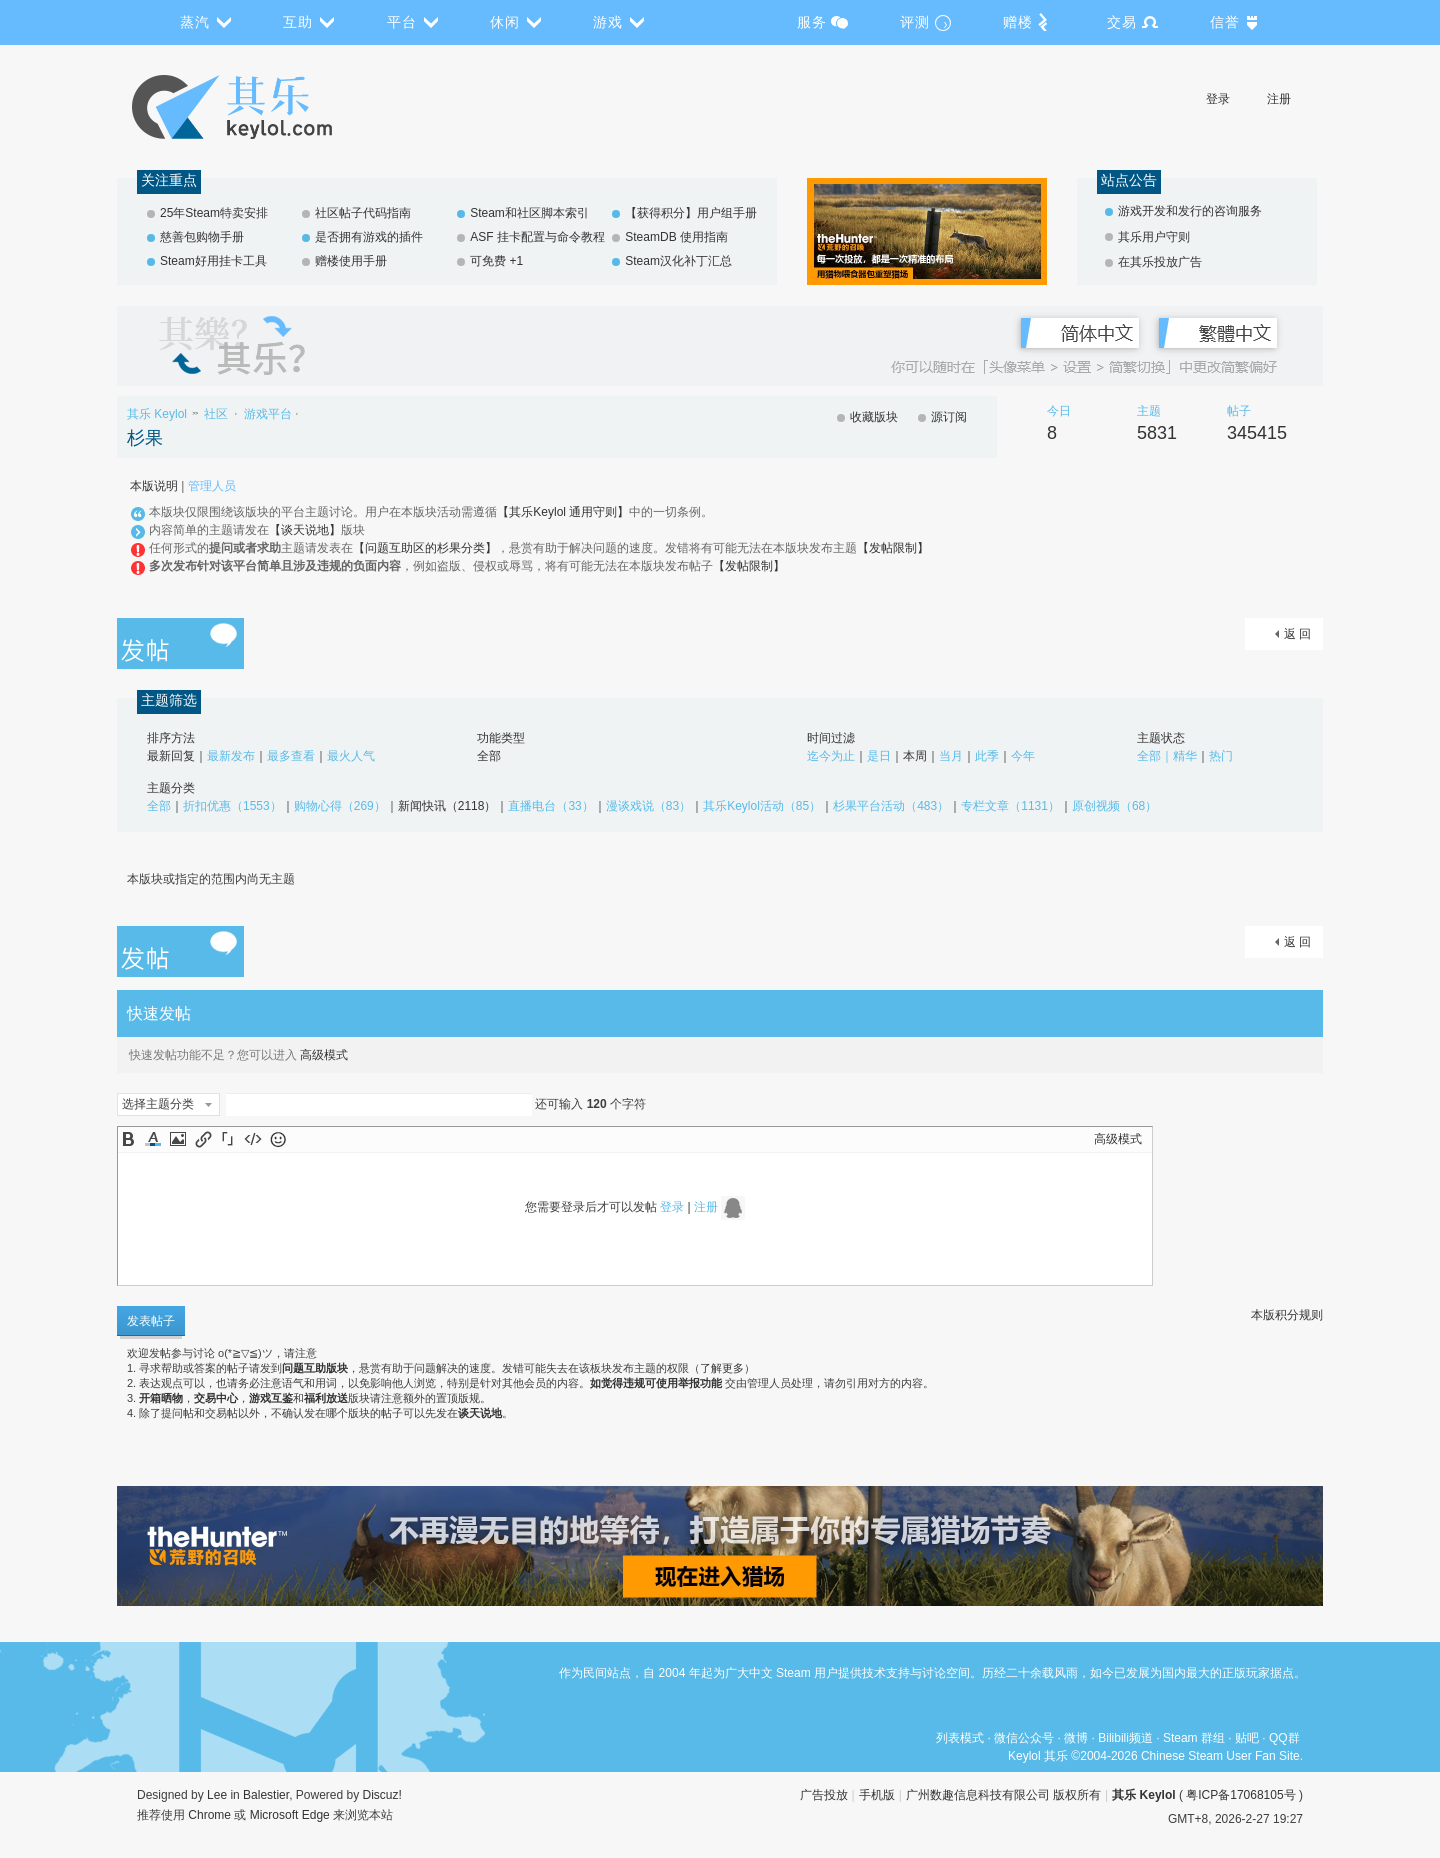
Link (203, 1139)
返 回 (1297, 634)
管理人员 (212, 486)
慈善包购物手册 (202, 237)
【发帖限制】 (893, 548)
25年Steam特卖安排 (214, 213)
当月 (951, 756)
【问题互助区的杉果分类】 (425, 548)
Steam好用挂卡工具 (213, 261)
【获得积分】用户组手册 (691, 213)
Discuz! (382, 1795)
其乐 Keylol (157, 414)
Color (153, 1139)
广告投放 (824, 1795)
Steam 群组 (1194, 1738)
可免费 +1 (496, 261)
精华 (1185, 756)
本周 (915, 756)
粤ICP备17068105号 (1240, 1795)
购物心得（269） (340, 806)
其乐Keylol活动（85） (762, 806)
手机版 (877, 1795)
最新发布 (231, 756)
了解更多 (722, 1368)
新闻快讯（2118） (447, 806)
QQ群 (1284, 1738)
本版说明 (154, 486)
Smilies (278, 1139)
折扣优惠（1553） (232, 806)
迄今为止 (831, 756)
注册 (1279, 99)
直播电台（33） (550, 806)
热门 (1221, 756)
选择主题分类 (158, 1104)
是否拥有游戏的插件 (369, 237)
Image (178, 1139)
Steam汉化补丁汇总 (678, 261)
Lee (217, 1795)
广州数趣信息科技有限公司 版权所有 (1003, 1795)
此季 (987, 756)
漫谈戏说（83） (648, 806)
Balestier (266, 1795)
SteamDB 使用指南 (676, 237)
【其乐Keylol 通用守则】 (563, 512)
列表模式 (960, 1738)
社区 (216, 414)
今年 (1023, 756)
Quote (228, 1139)
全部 (489, 756)
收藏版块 (874, 417)
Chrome (209, 1815)
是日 (879, 756)
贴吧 (1247, 1738)
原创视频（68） (1114, 806)
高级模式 (324, 1055)
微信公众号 (1024, 1738)
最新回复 (171, 756)
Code (253, 1139)
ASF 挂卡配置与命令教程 (537, 237)
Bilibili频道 (1125, 1738)
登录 (1218, 99)
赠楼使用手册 (351, 261)
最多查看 (291, 756)
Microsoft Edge (290, 1815)
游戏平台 (268, 414)
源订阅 (949, 417)
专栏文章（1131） (1010, 806)
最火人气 (351, 756)
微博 (1076, 1738)
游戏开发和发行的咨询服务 (1190, 211)
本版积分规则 (1287, 1315)
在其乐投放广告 (1160, 262)
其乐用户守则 (1154, 237)
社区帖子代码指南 (363, 213)
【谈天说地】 (305, 530)
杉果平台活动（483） (891, 806)
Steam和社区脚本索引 (529, 213)
